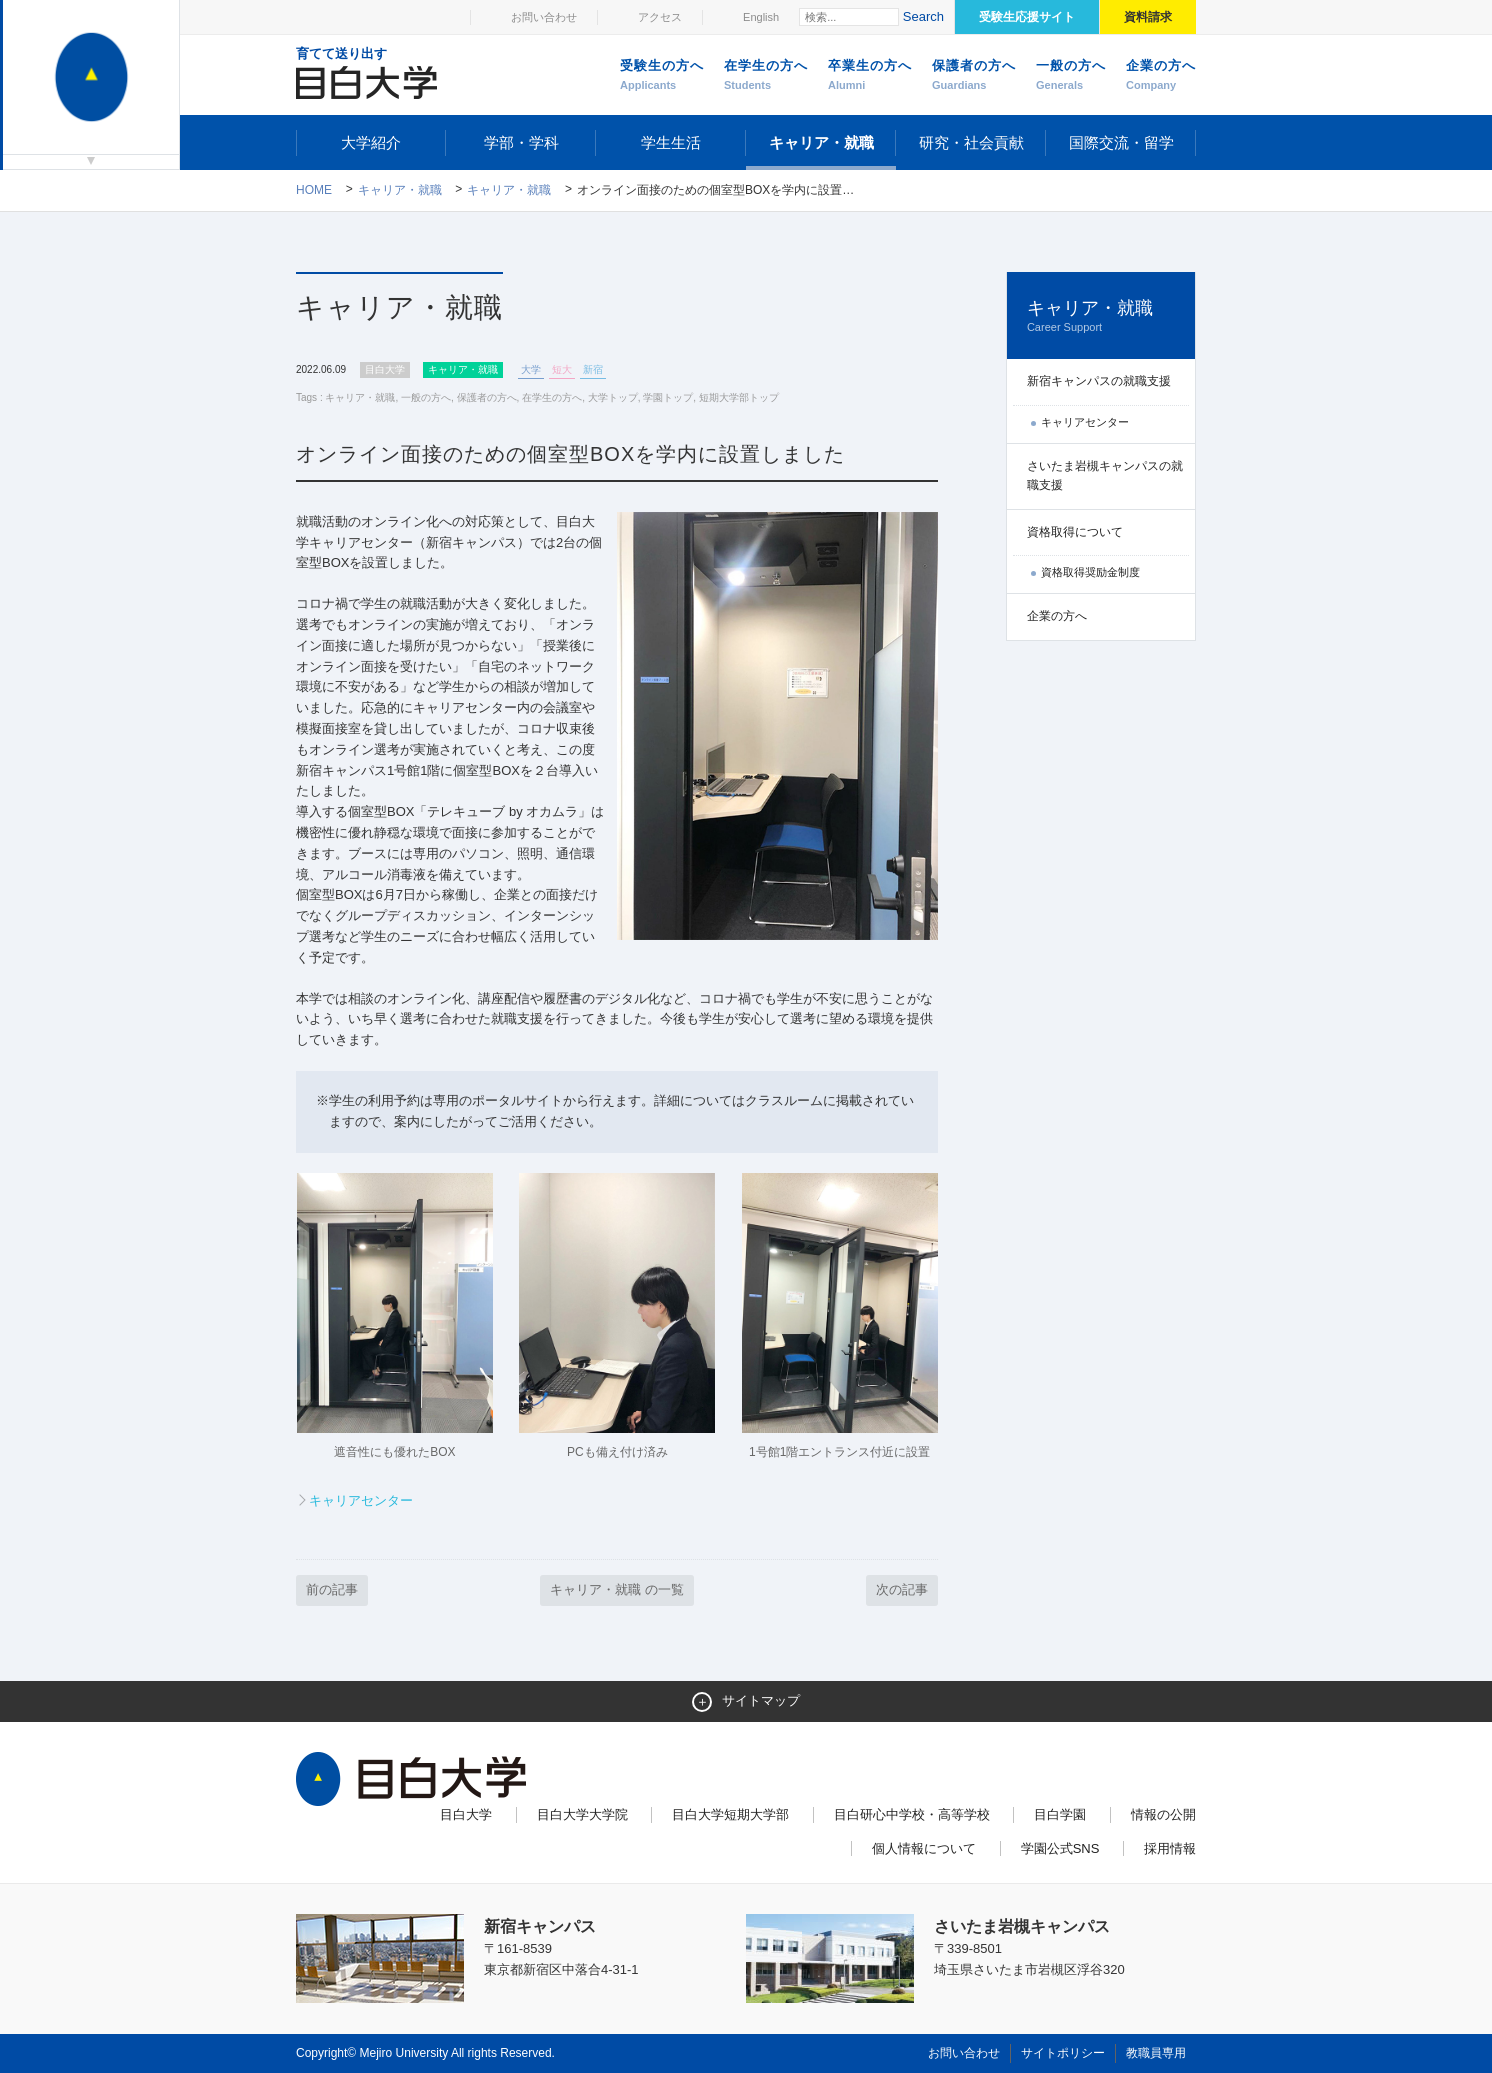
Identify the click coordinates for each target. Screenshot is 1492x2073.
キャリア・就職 (821, 142)
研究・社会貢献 (971, 142)
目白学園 (1060, 1814)
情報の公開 (1163, 1814)
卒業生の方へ (870, 76)
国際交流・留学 (1121, 142)
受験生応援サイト (1027, 17)
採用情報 (1170, 1848)
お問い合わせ (544, 17)
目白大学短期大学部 (730, 1814)
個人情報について (924, 1848)
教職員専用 (1156, 2053)
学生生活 (671, 142)
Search (923, 16)
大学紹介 (371, 142)
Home (314, 190)
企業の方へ (1161, 76)
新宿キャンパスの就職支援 (1099, 381)
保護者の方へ (974, 76)
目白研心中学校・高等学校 (912, 1814)
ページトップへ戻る (1154, 2015)
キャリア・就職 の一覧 (617, 1589)
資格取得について (1075, 532)
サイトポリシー (1063, 2053)
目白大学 (466, 1814)
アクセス (660, 17)
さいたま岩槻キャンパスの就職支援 (1105, 475)
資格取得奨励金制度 (1090, 572)
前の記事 (332, 1589)
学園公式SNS (1060, 1848)
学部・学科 (521, 142)
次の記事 (902, 1589)
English (761, 17)
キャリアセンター (361, 1500)
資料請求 (1148, 17)
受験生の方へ (662, 76)
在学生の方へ (766, 76)
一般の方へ (1071, 76)
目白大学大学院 (582, 1814)
